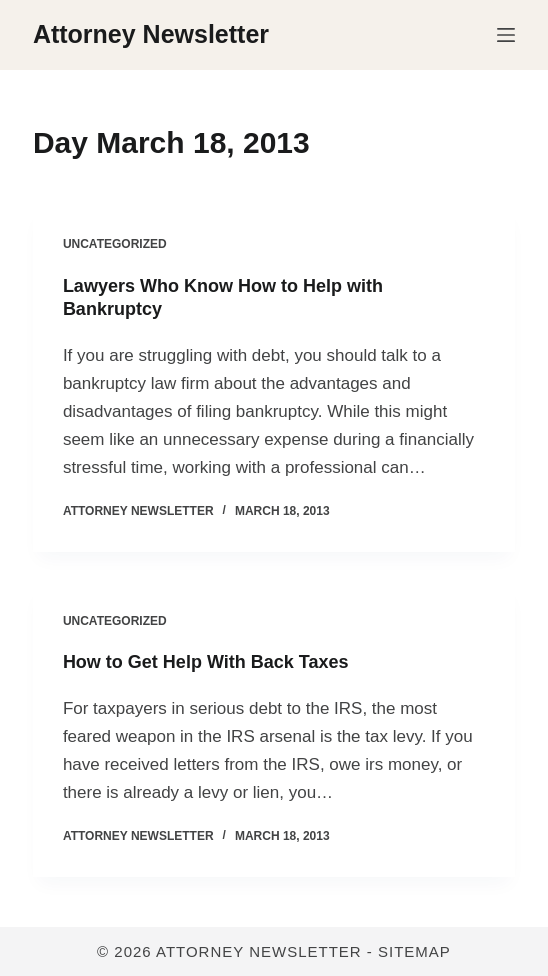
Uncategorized (115, 244)
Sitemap (414, 951)
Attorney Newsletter (151, 34)
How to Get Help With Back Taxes (206, 662)
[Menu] (506, 35)
